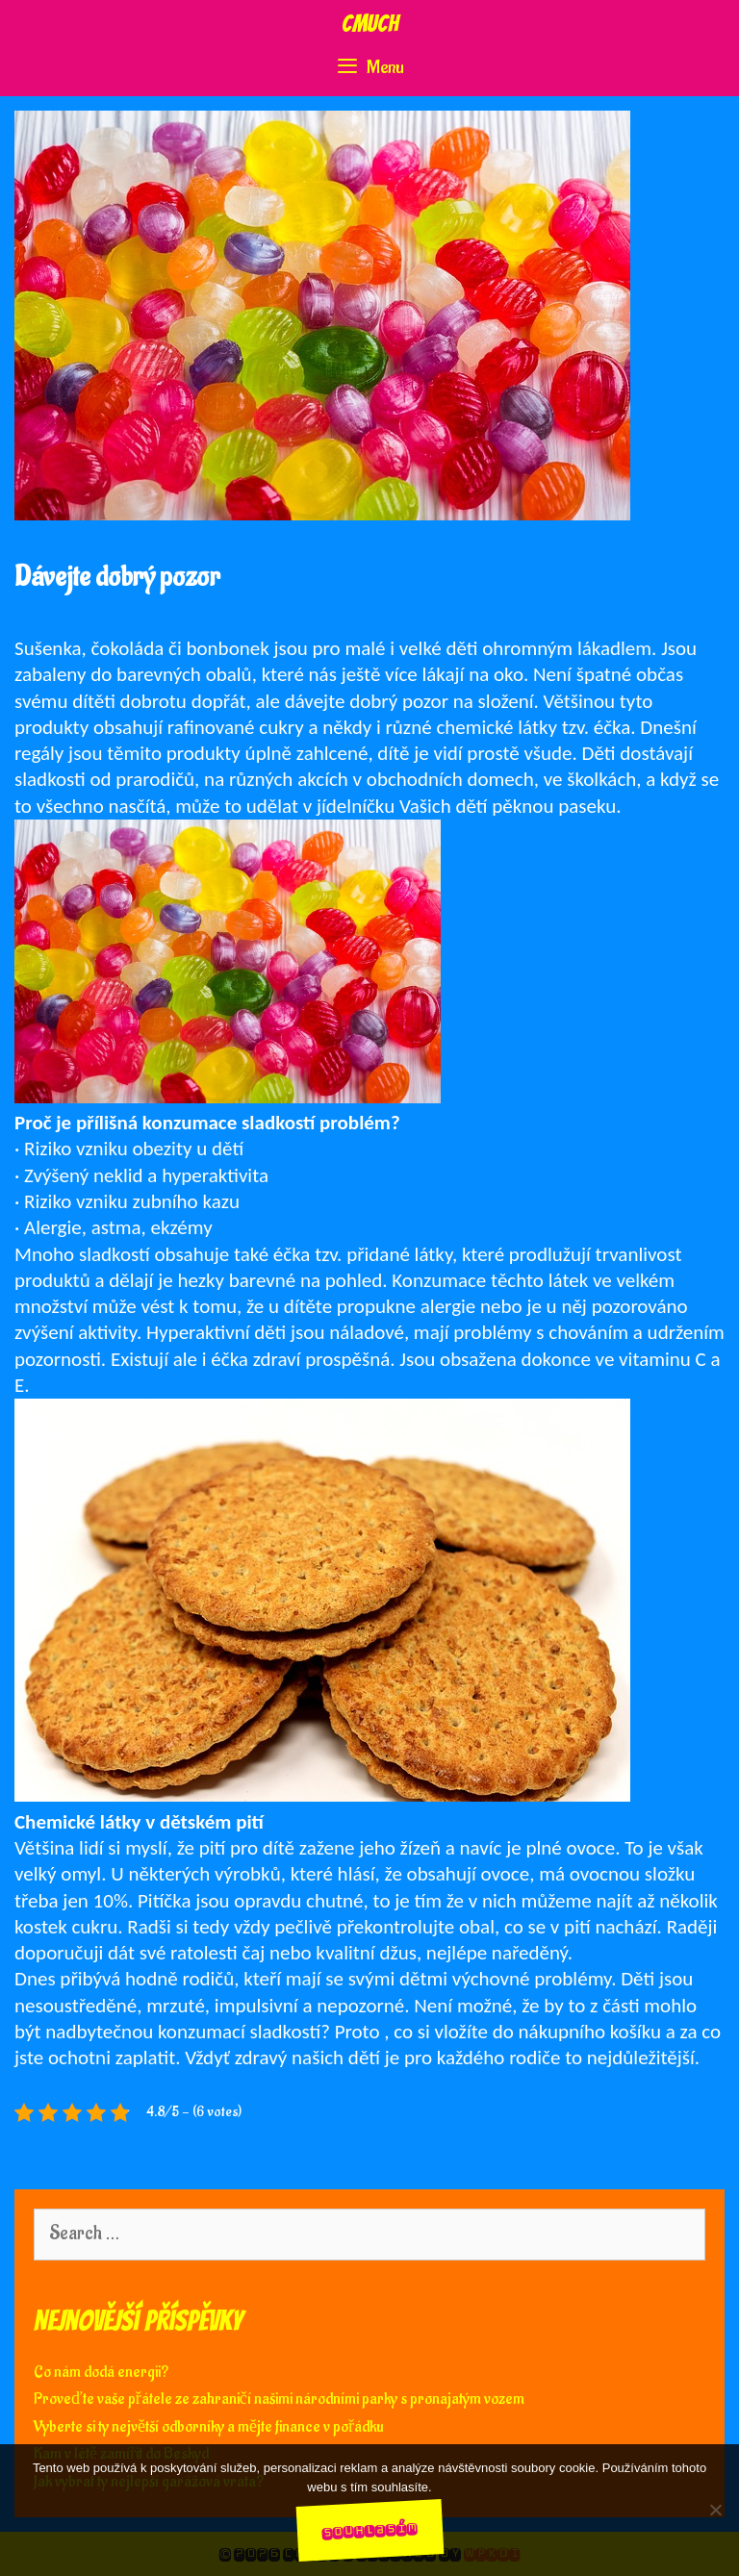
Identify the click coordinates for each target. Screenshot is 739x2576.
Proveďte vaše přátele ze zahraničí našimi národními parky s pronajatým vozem (279, 2399)
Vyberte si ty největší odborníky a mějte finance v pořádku (209, 2426)
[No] (715, 2509)
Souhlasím (369, 2529)
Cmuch (370, 24)
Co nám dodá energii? (101, 2372)
